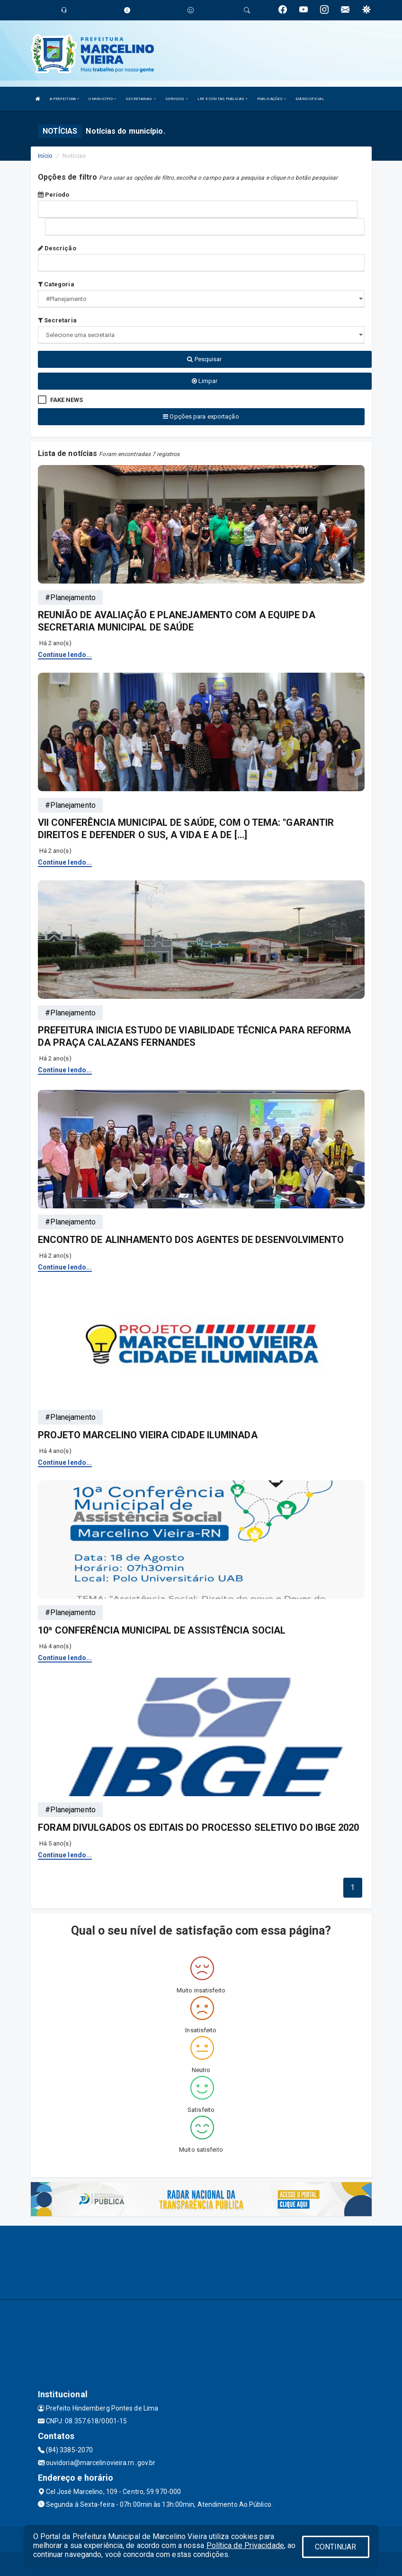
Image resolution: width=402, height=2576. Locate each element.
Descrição (57, 248)
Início (45, 155)
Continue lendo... (65, 654)
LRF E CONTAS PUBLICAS (222, 99)
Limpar (205, 380)
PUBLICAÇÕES (271, 99)
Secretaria (57, 320)
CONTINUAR (336, 2546)
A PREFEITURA (64, 99)
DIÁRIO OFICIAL (309, 99)
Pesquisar (204, 359)
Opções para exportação (201, 416)
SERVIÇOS (176, 99)
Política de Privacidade (245, 2545)
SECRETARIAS (140, 99)
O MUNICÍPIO (102, 99)
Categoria (56, 284)
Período (54, 194)
